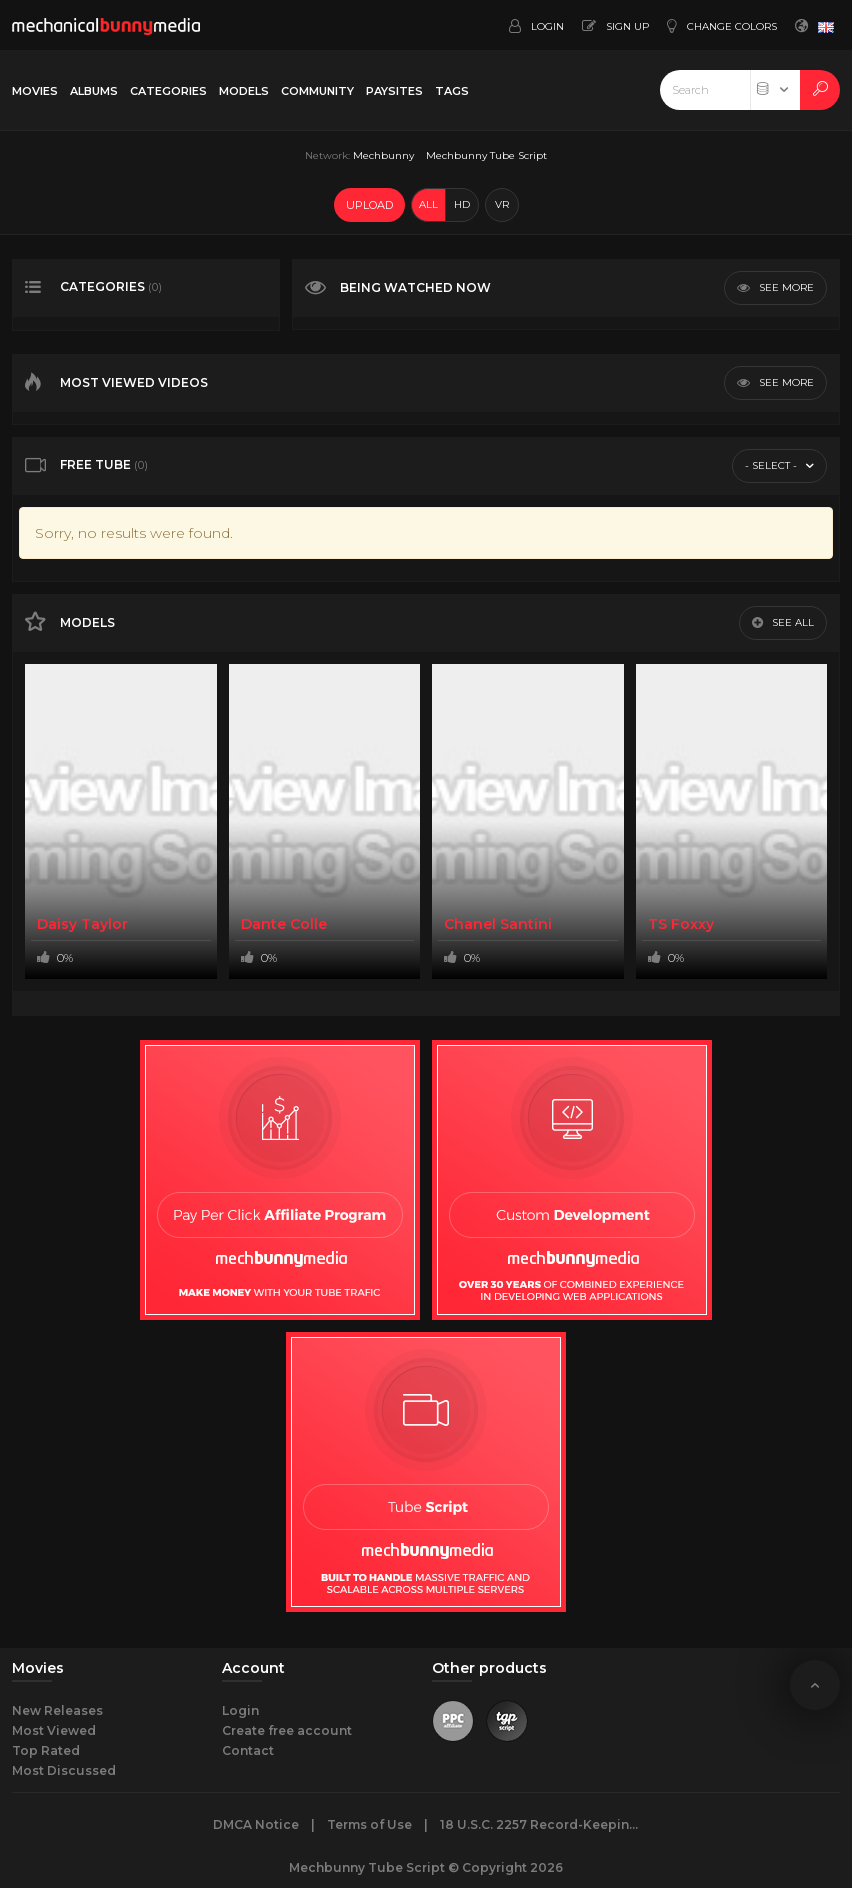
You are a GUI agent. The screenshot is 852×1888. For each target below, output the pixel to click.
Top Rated (46, 1750)
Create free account (287, 1730)
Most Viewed (54, 1730)
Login (240, 1710)
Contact (248, 1750)
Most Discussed (64, 1770)
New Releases (57, 1710)
